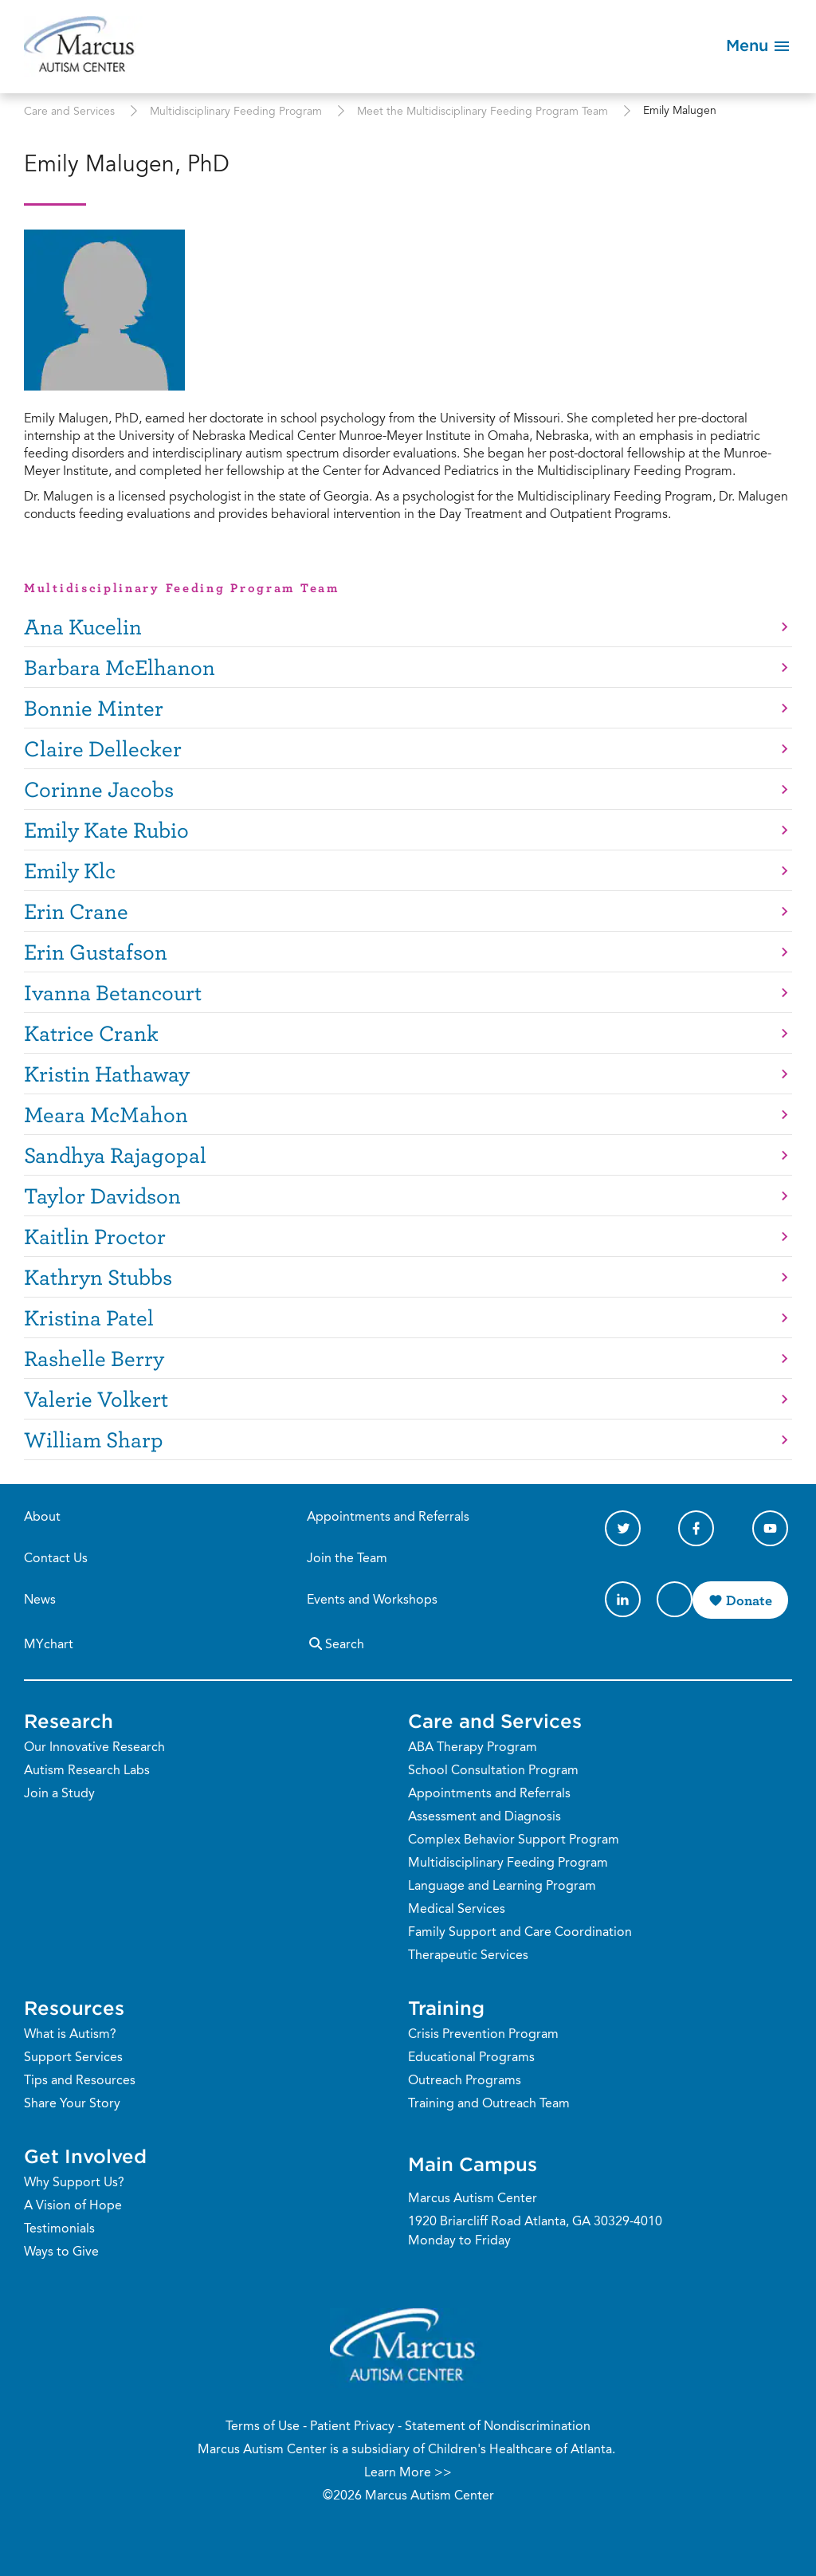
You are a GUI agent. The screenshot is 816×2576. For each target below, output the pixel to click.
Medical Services (456, 1909)
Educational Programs (471, 2058)
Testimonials (59, 2229)
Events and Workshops (372, 1600)
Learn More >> (408, 2473)
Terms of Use (263, 2427)
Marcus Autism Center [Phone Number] (472, 2199)
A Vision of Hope (73, 2206)
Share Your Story (72, 2104)
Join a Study (59, 1794)
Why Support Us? (74, 2183)
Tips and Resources (79, 2081)
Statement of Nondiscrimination (497, 2427)
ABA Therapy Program (472, 1748)
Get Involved (85, 2156)
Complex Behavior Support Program (513, 1840)
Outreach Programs (464, 2081)
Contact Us (56, 1559)
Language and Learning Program (502, 1886)
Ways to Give (61, 2252)
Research (68, 1721)
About (42, 1517)
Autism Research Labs (87, 1771)
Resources (74, 2008)
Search (335, 1643)
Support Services (73, 2058)
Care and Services (69, 112)
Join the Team (347, 1559)
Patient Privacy (352, 2427)
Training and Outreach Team (489, 2104)
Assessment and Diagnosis (484, 1817)
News (40, 1600)
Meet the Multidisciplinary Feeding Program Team (482, 112)
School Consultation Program (493, 1771)
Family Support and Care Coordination (520, 1932)
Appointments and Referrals (388, 1517)
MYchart (48, 1645)
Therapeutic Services (468, 1956)
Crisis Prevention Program (483, 2034)
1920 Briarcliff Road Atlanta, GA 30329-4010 (535, 2222)
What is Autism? (70, 2034)
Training (446, 2008)
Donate (749, 1600)
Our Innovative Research (94, 1748)
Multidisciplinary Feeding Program (236, 112)
